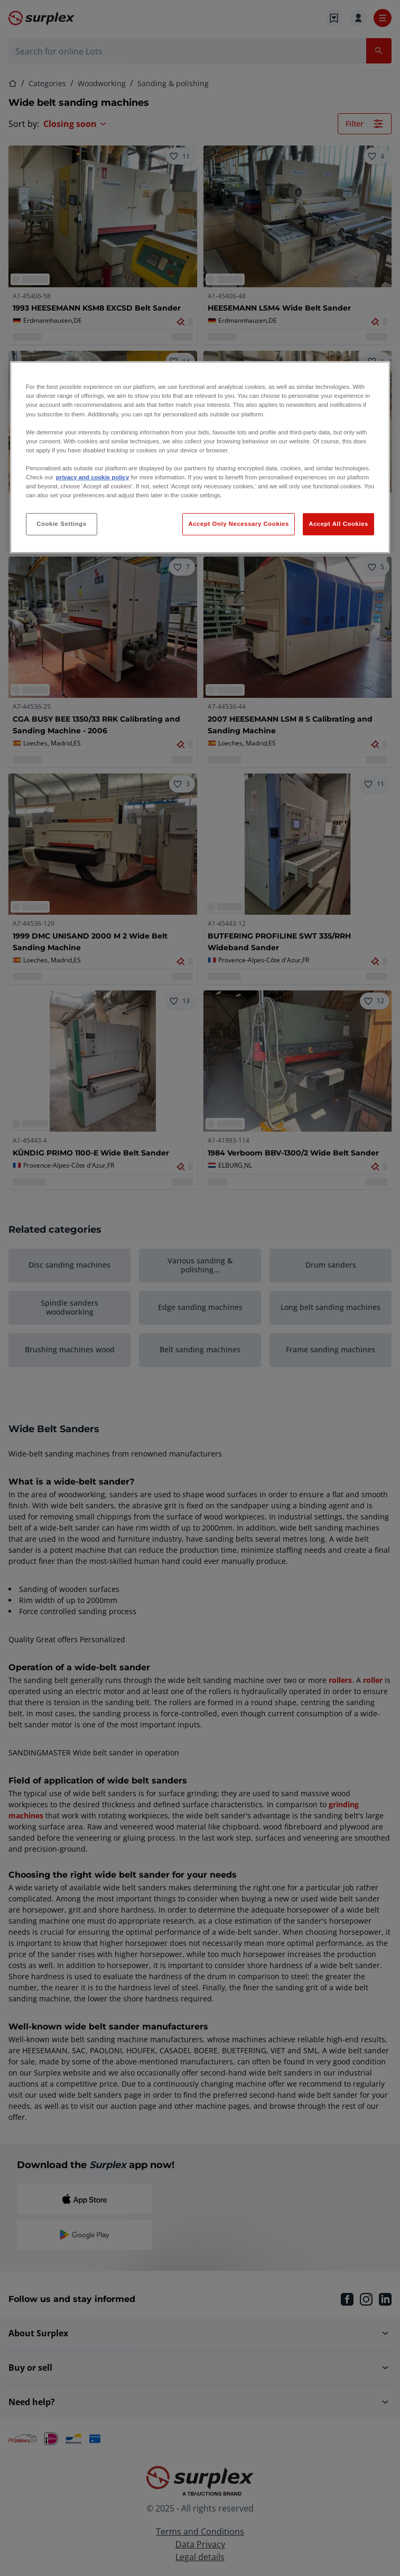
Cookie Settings (61, 524)
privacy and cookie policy (92, 477)
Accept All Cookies (338, 524)
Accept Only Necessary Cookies (238, 524)
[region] (200, 457)
